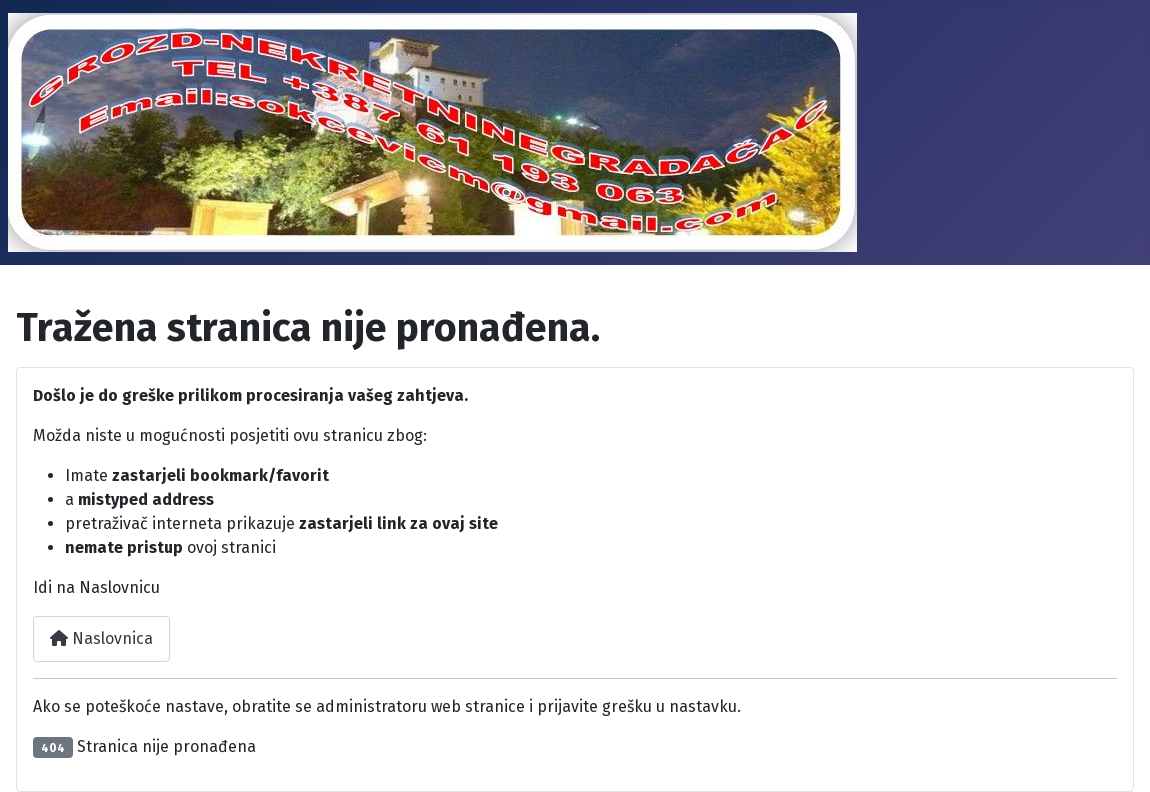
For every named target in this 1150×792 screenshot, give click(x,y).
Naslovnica (101, 638)
